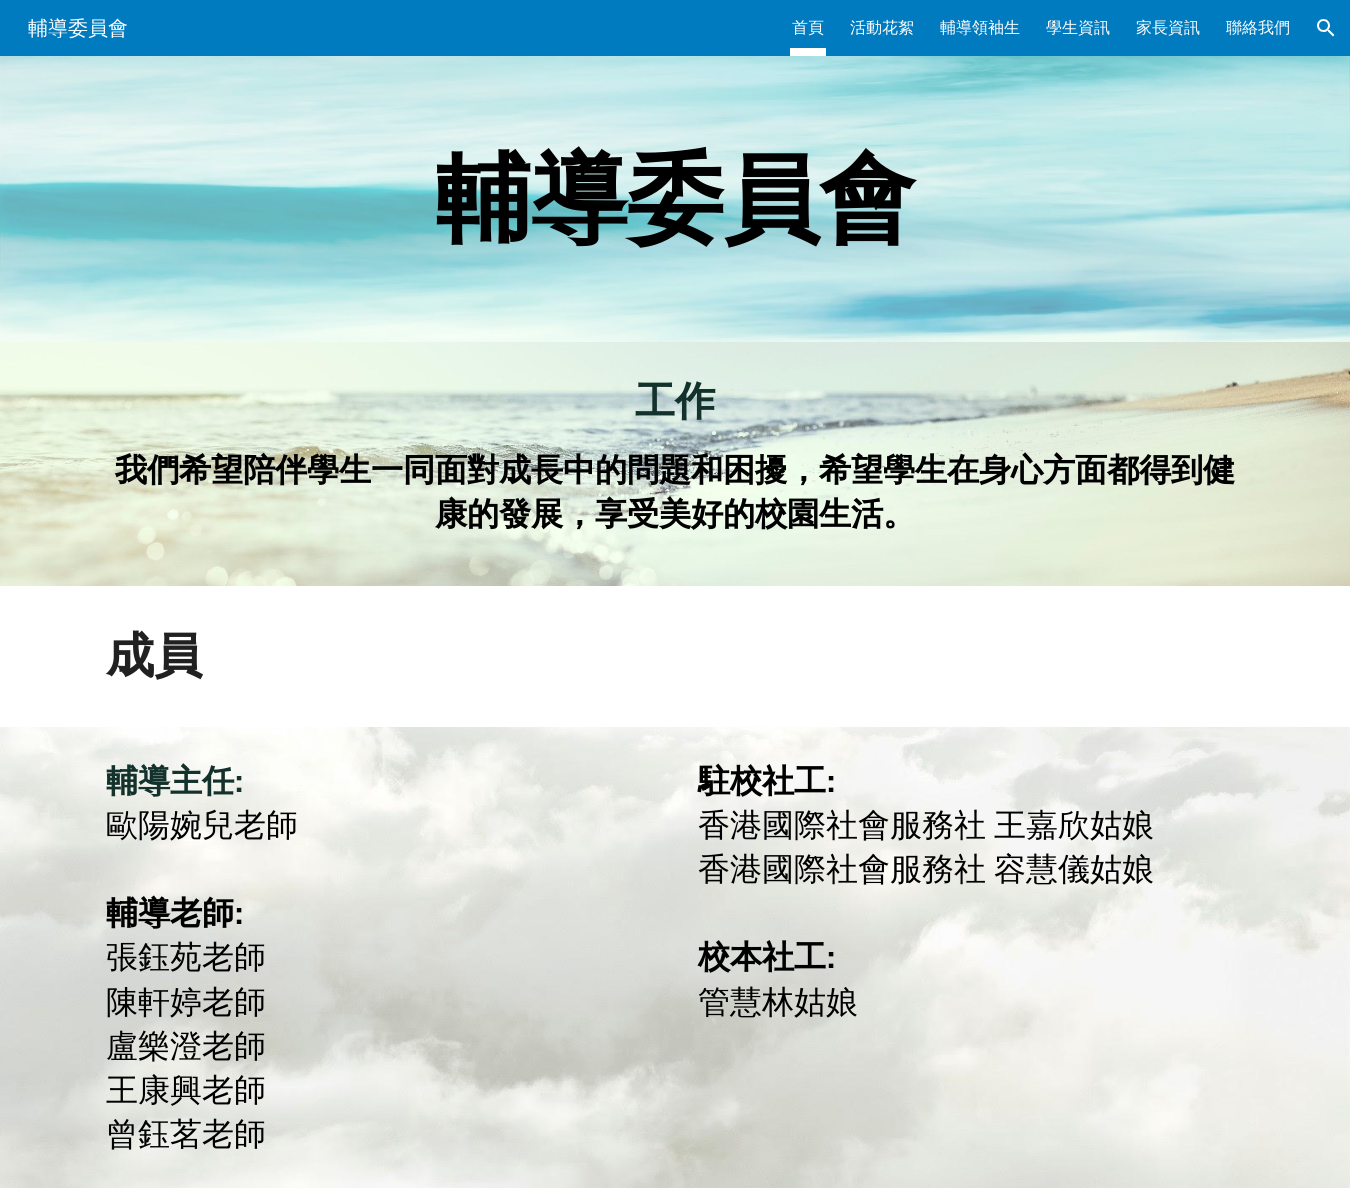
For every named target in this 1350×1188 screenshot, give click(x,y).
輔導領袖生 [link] (980, 27)
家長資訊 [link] (1168, 27)
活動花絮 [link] (882, 27)
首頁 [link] (808, 27)
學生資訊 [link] (1078, 27)
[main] (675, 199)
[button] (1326, 28)
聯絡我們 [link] (1258, 27)
